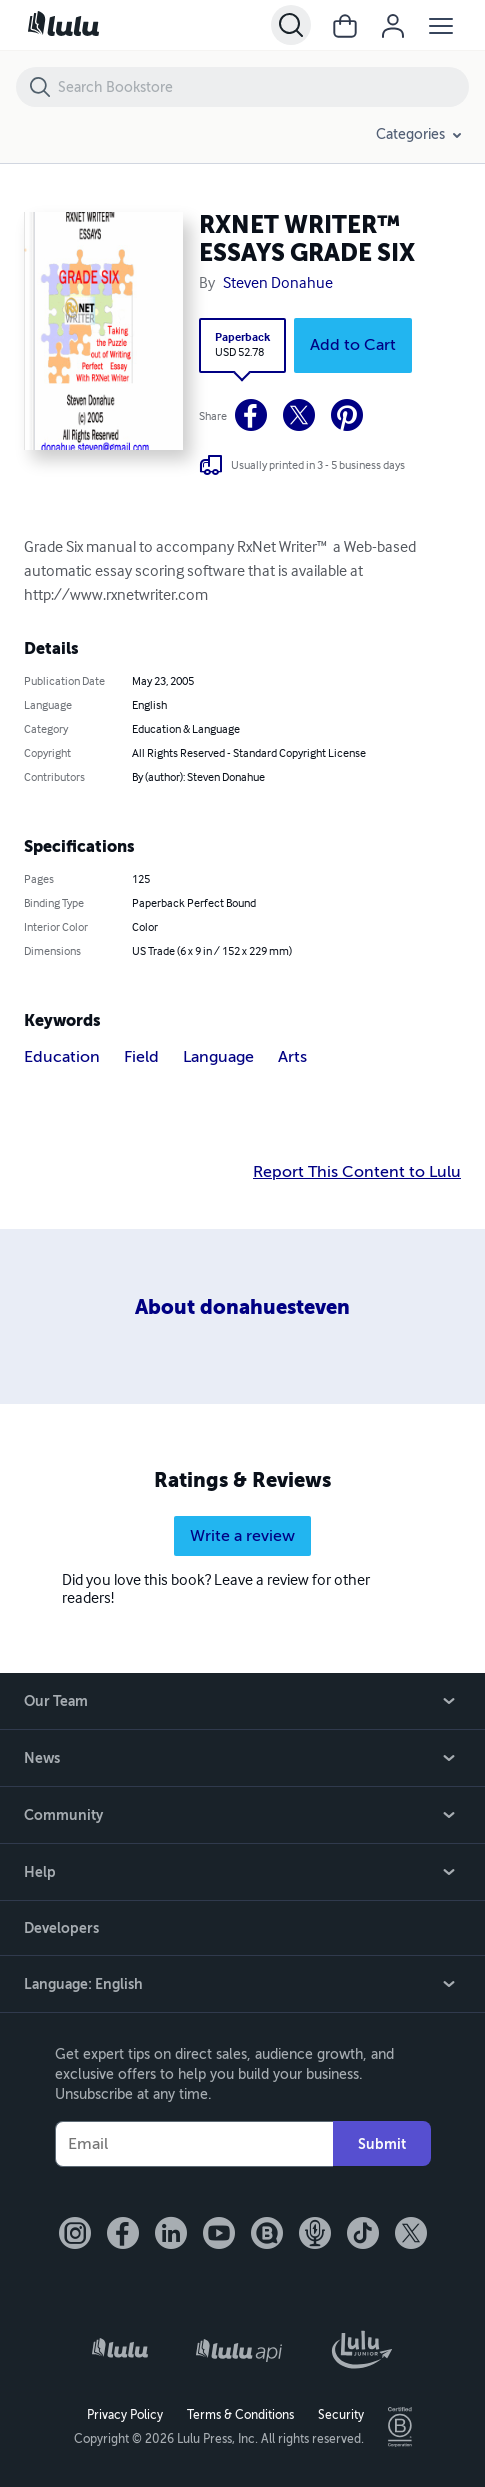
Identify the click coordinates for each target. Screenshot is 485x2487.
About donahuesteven (242, 1307)
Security (341, 2415)
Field (141, 1057)
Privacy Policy (125, 2415)
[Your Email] (194, 2144)
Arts (292, 1057)
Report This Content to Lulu (357, 1172)
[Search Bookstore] (262, 87)
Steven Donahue (278, 284)
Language (218, 1057)
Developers (61, 1928)
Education (62, 1057)
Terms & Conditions (240, 2415)
